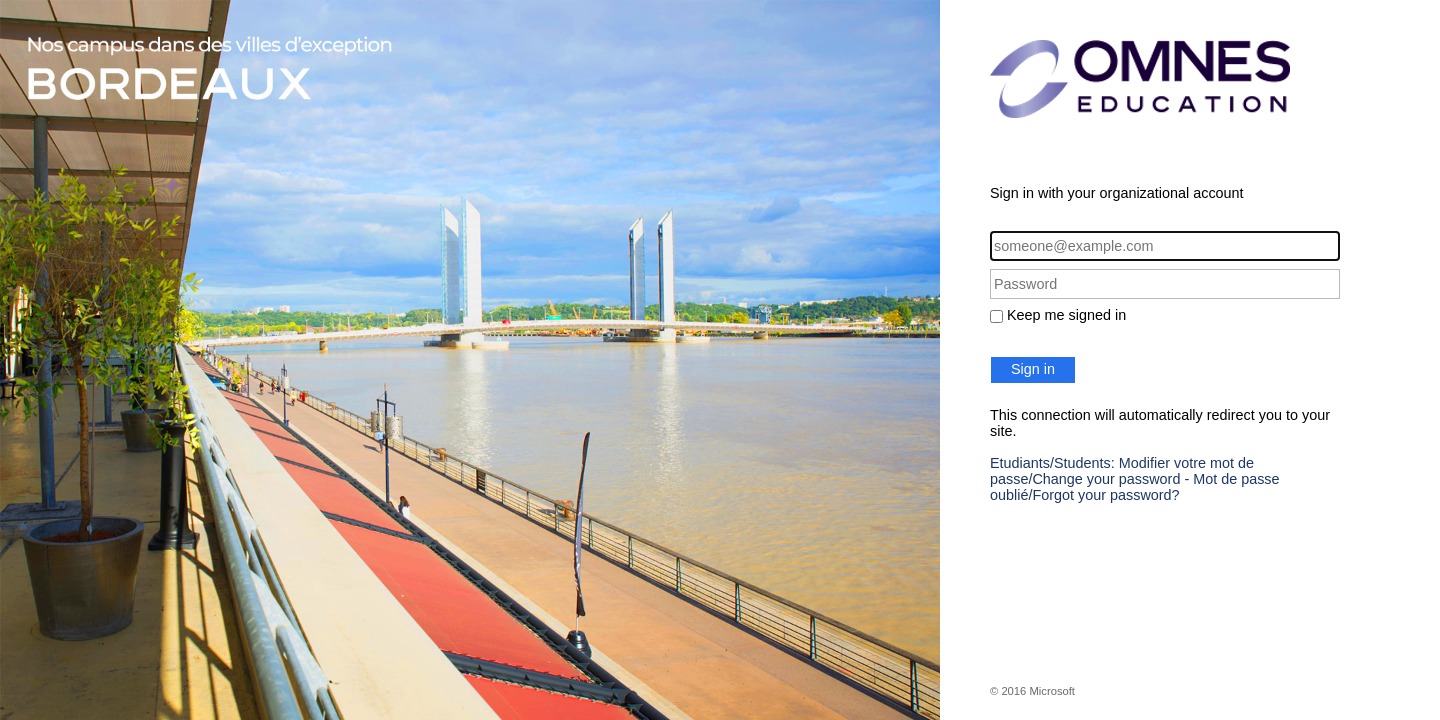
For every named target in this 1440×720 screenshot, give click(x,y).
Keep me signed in (1066, 315)
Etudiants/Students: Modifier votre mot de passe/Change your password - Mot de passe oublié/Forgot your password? (1135, 479)
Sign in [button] (1033, 369)
